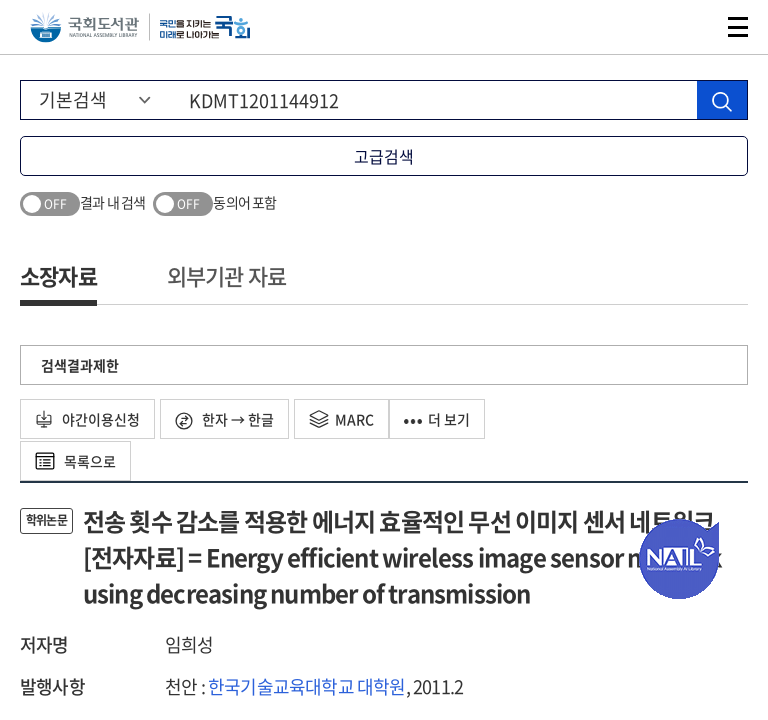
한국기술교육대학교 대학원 (307, 686)
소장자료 (58, 275)
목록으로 (75, 461)
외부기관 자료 (226, 275)
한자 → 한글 (224, 419)
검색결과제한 (80, 365)
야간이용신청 (87, 419)
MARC (341, 419)
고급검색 (384, 156)
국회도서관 (84, 27)
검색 (692, 27)
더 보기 (437, 419)
